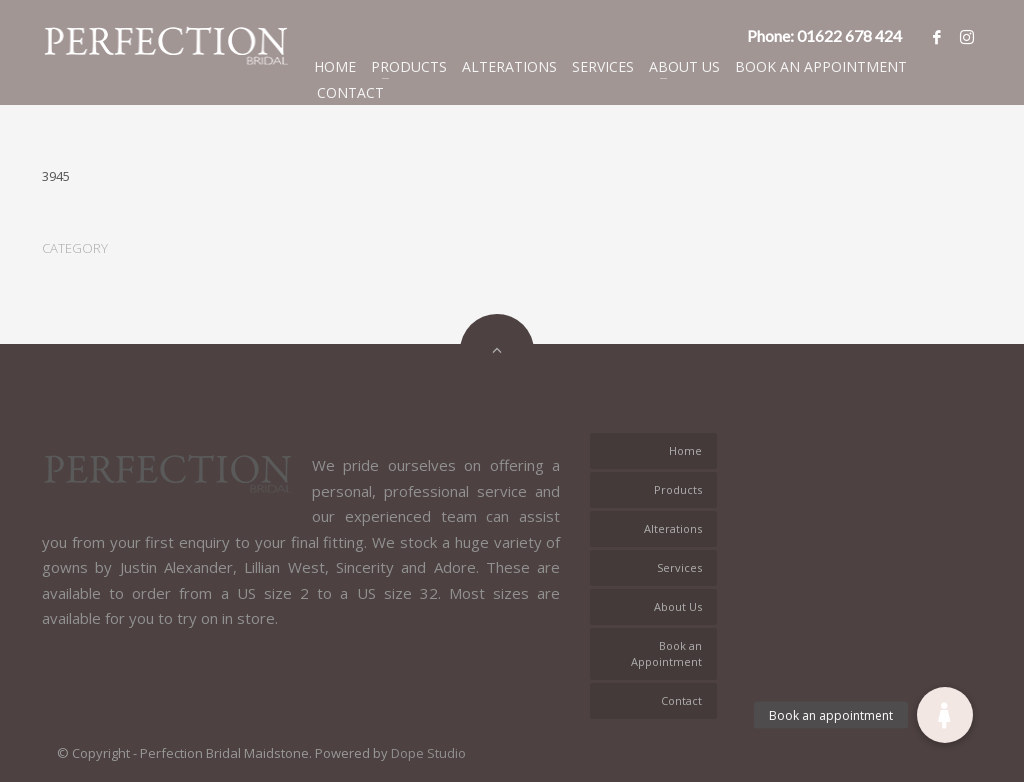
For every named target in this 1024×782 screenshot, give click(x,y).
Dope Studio (428, 753)
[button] (945, 715)
